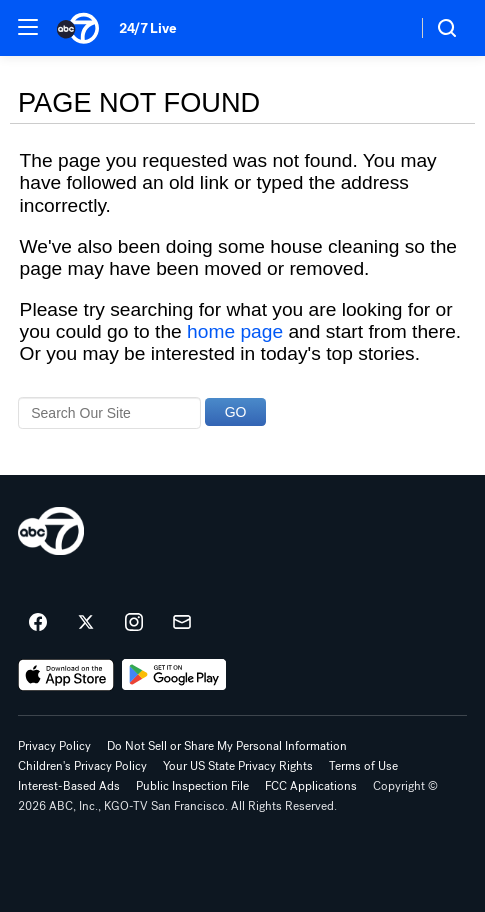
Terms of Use (363, 766)
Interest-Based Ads (69, 786)
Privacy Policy (54, 746)
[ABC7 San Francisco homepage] (78, 28)
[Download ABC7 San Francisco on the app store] (66, 675)
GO (236, 412)
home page (235, 331)
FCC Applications (311, 786)
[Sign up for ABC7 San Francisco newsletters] (182, 623)
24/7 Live (147, 28)
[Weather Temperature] (385, 28)
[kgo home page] (51, 531)
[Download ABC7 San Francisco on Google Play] (174, 675)
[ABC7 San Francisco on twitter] (86, 623)
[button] (28, 27)
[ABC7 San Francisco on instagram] (134, 623)
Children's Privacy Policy (82, 766)
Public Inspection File (192, 786)
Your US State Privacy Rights (238, 766)
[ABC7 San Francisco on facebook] (38, 623)
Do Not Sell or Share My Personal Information (227, 746)
